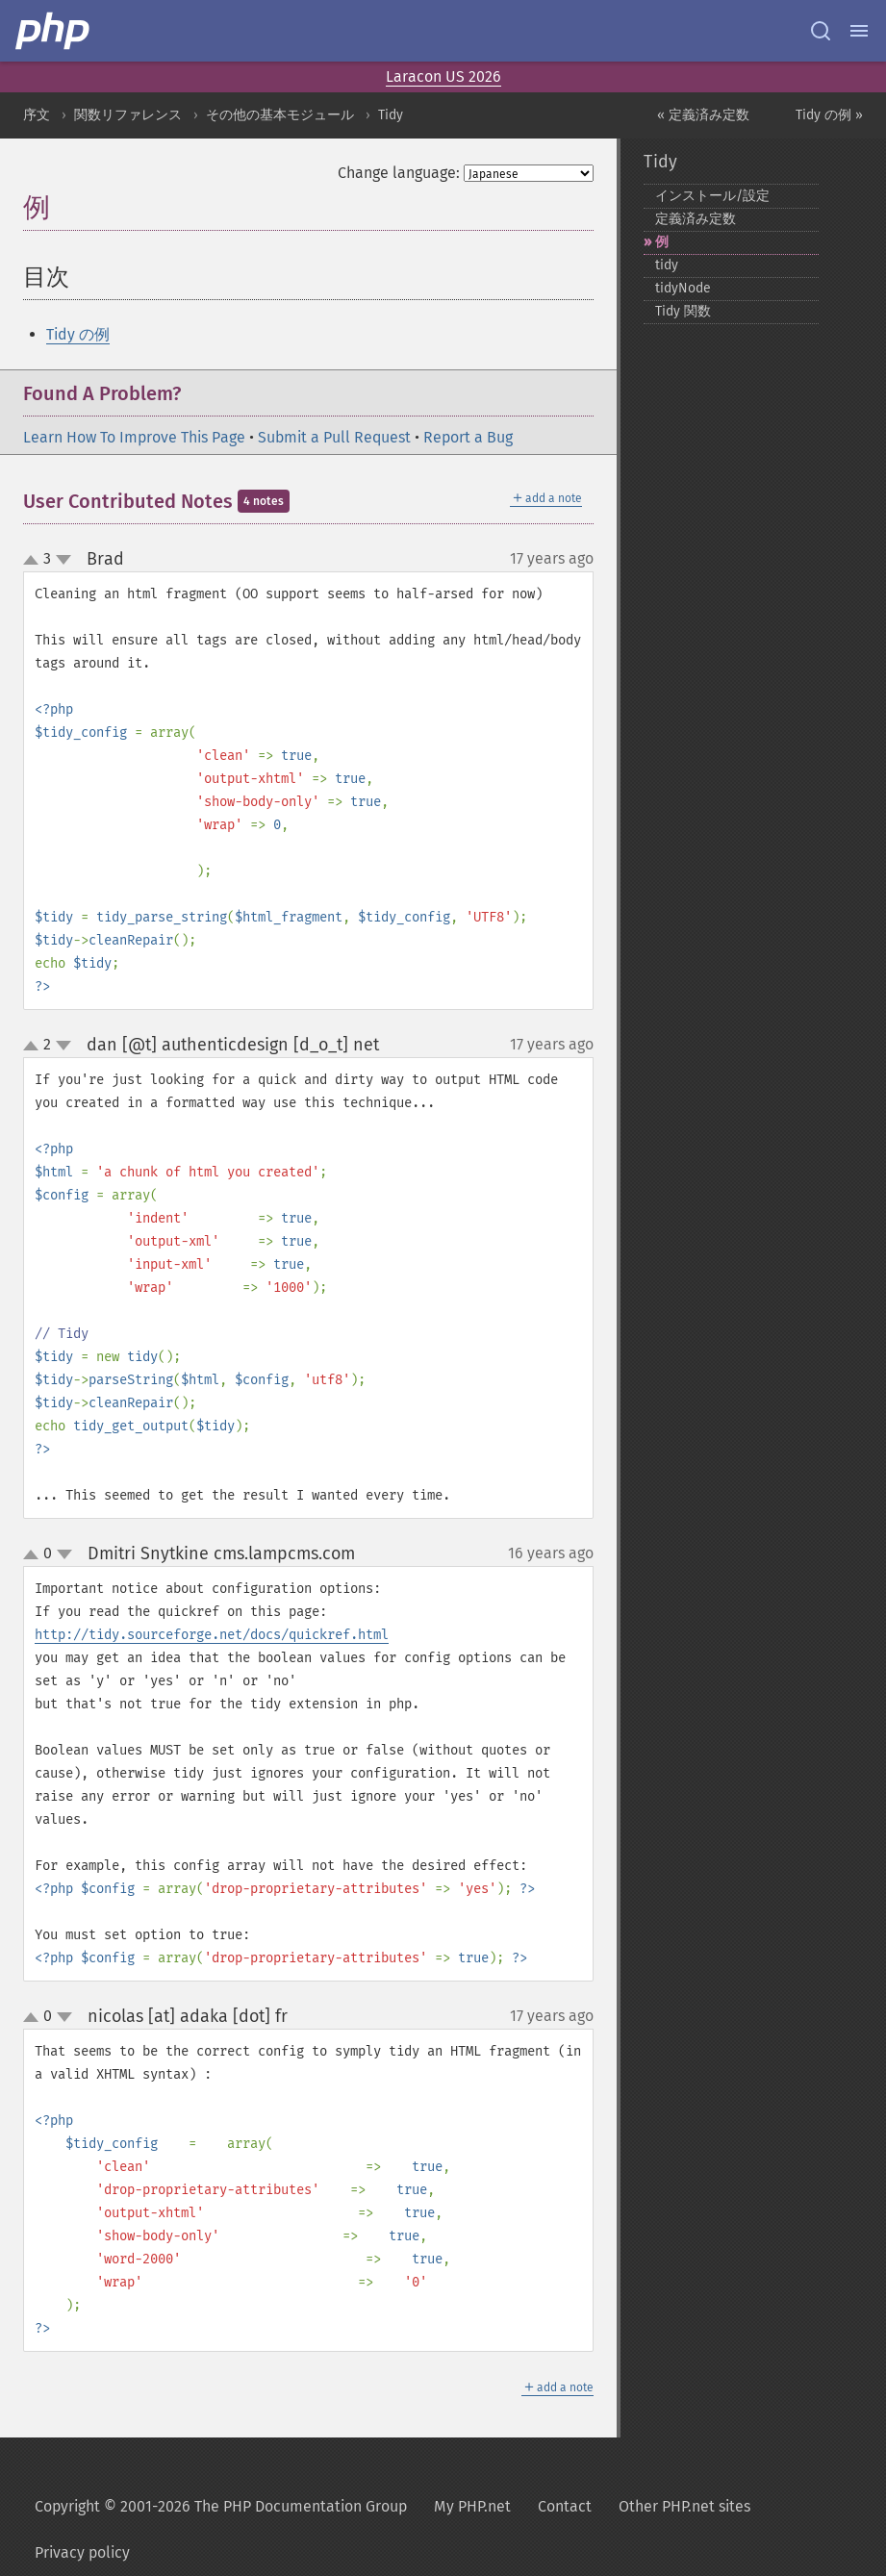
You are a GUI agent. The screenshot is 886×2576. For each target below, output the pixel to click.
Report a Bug (468, 437)
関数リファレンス (128, 115)
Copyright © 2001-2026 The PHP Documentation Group (221, 2506)
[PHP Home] (53, 31)
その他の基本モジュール (280, 115)
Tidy (390, 115)
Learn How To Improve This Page (134, 437)
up (34, 561)
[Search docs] (820, 31)
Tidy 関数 (683, 311)
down (63, 560)
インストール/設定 (712, 196)
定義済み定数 (695, 219)
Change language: (399, 173)
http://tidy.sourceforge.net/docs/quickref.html (212, 1635)
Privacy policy (82, 2552)
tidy (666, 265)
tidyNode (683, 288)
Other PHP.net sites (684, 2506)
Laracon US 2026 (443, 76)
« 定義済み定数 (703, 115)
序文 (36, 115)
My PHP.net (472, 2506)
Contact (565, 2506)
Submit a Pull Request (334, 437)
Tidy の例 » (829, 115)
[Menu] (859, 31)
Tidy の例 (78, 334)
